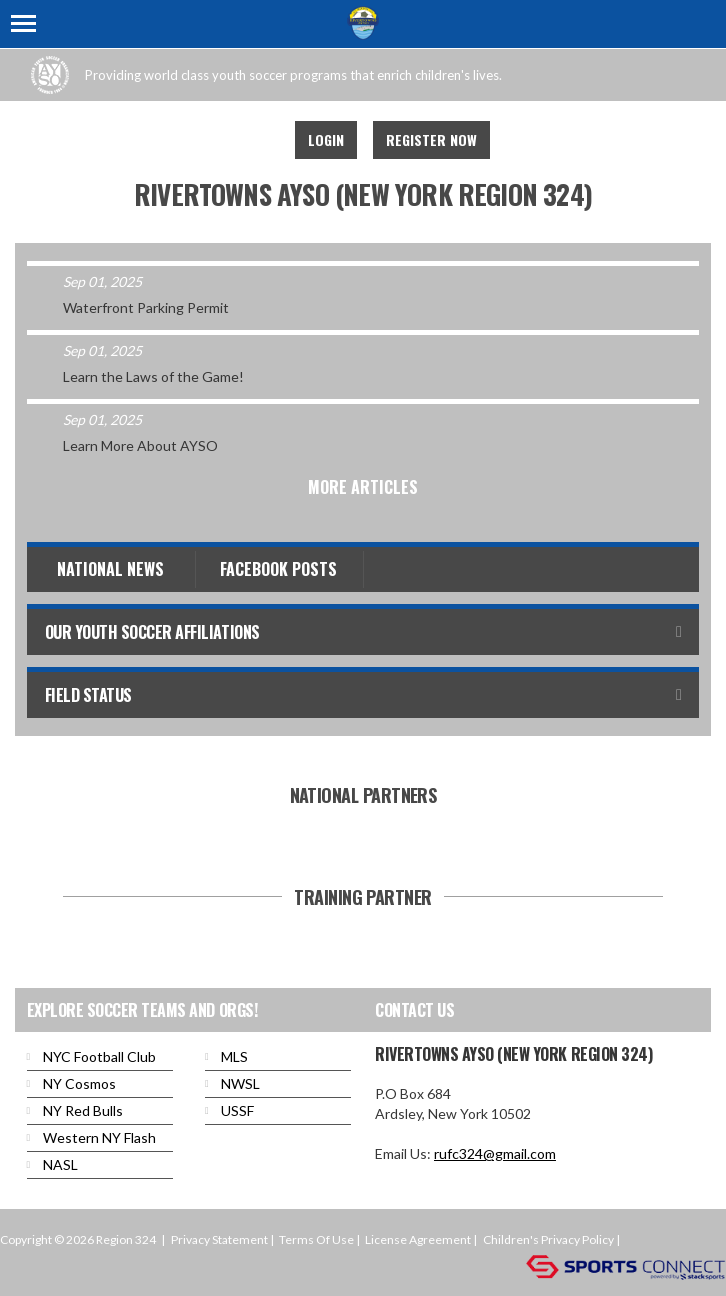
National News (110, 569)
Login (326, 139)
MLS (234, 1056)
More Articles (363, 487)
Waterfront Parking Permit (146, 307)
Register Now (431, 139)
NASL (60, 1164)
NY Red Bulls (83, 1110)
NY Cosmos (79, 1083)
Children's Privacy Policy (548, 1239)
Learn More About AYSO (140, 445)
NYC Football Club (99, 1056)
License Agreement (418, 1239)
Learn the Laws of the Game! (153, 376)
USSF (237, 1110)
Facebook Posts (278, 569)
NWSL (240, 1083)
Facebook (253, 140)
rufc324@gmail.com (495, 1153)
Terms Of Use (316, 1239)
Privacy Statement (219, 1239)
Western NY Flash (99, 1137)
